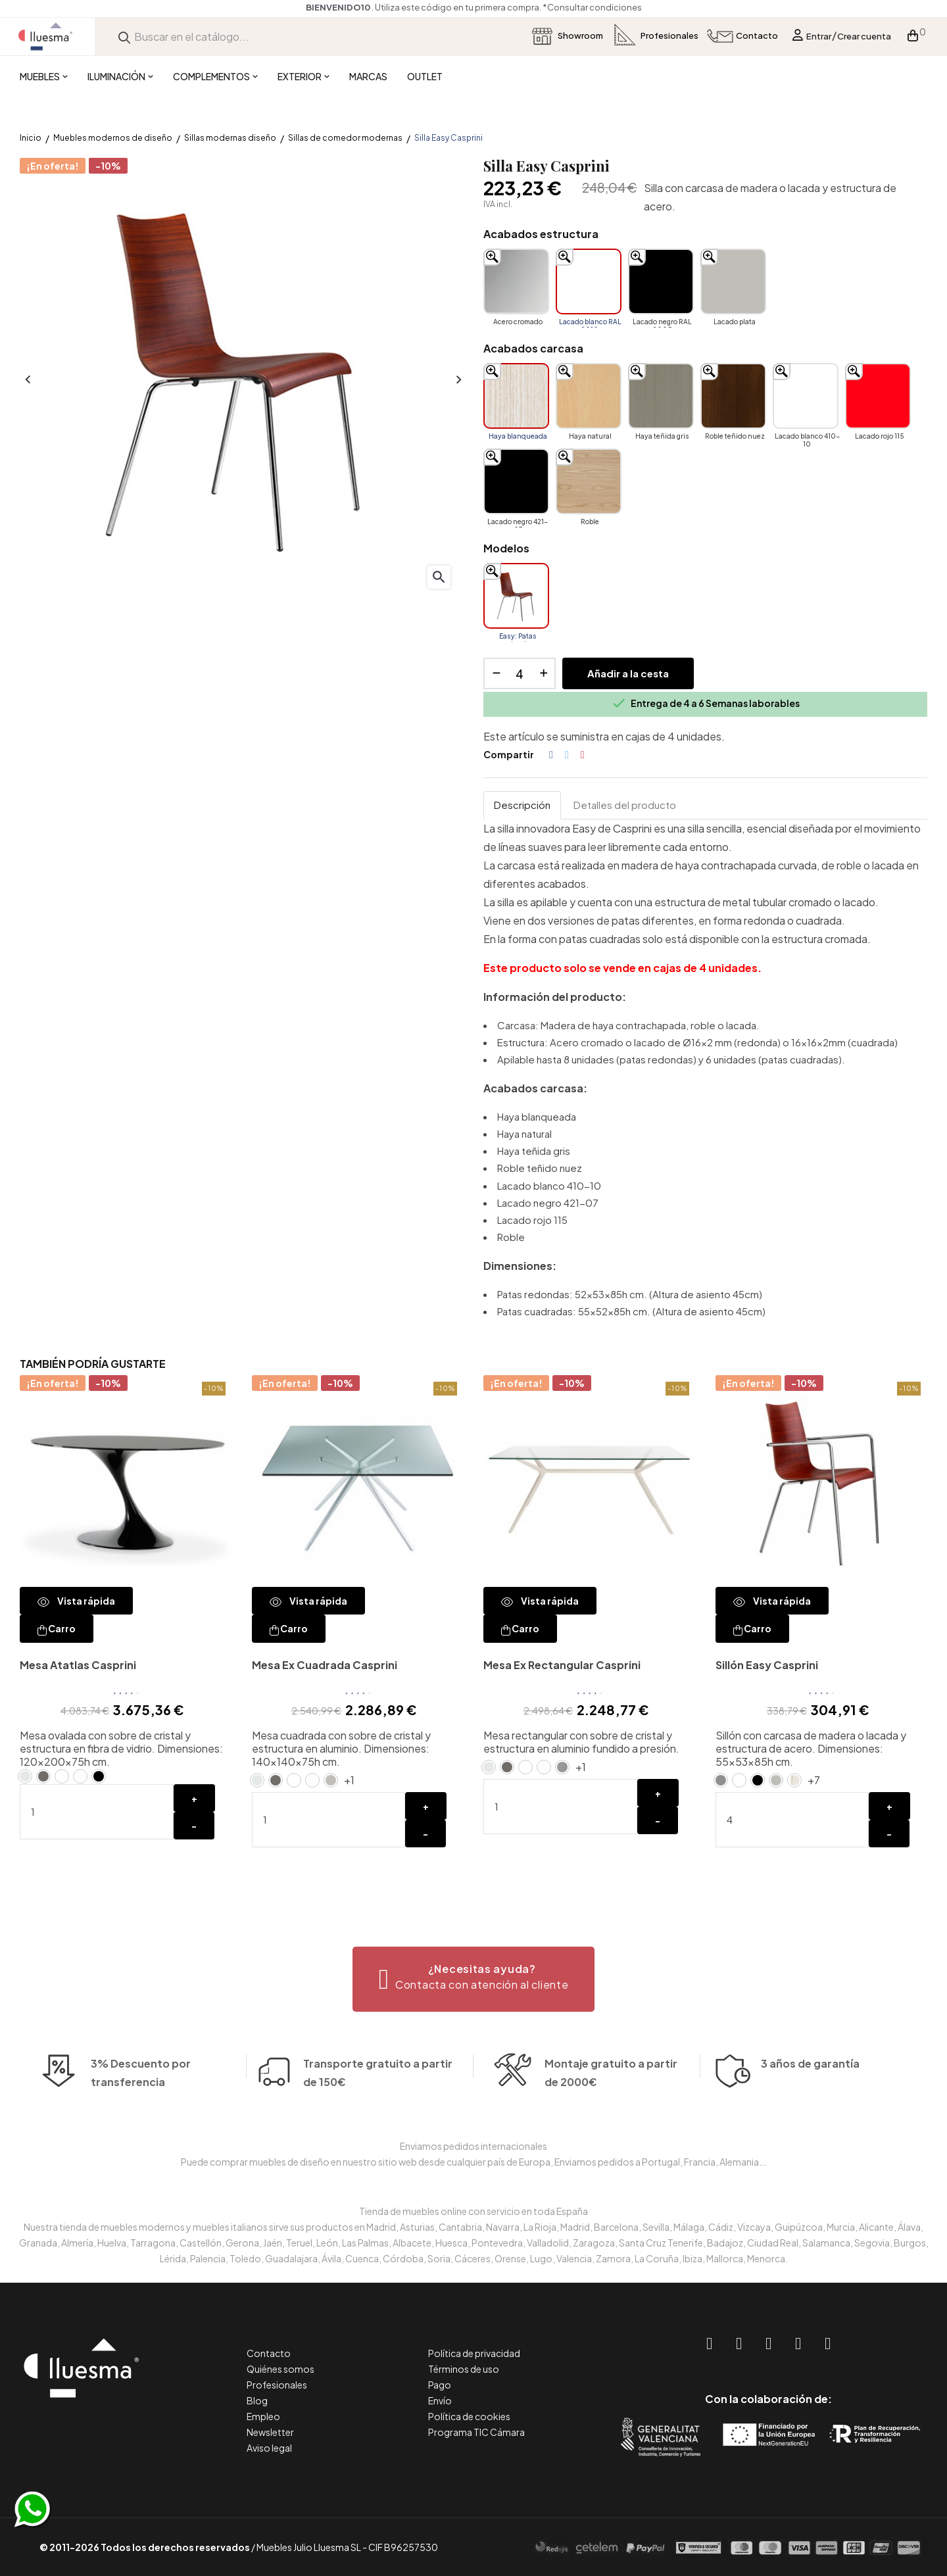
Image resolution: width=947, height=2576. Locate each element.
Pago (439, 2385)
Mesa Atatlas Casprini (78, 1665)
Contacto (269, 2353)
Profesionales (277, 2385)
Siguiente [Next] (457, 380)
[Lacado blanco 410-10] (805, 396)
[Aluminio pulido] (562, 1767)
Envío (440, 2400)
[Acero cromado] (516, 281)
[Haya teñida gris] (661, 396)
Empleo (263, 2416)
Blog (257, 2400)
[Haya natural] (588, 396)
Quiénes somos (280, 2369)
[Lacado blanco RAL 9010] (588, 281)
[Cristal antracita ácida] (43, 1776)
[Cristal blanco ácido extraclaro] (80, 1776)
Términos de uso (463, 2369)
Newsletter (270, 2432)
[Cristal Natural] (25, 1776)
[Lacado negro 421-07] (516, 481)
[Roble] (588, 481)
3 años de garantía (810, 2102)
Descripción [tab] (522, 804)
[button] (473, 1979)
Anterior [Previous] (26, 380)
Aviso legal (269, 2448)
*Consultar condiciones (592, 7)
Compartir (551, 755)
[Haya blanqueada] (516, 396)
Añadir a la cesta (628, 673)
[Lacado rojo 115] (878, 396)
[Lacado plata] (733, 281)
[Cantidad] (519, 673)
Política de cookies (469, 2416)
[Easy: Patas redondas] (516, 596)
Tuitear (567, 755)
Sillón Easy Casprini (767, 1665)
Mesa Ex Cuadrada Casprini (324, 1665)
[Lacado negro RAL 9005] (661, 281)
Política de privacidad (474, 2353)
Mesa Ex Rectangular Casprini (562, 1665)
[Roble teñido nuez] (733, 396)
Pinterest (583, 755)
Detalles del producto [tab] (624, 804)
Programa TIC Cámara (476, 2432)
